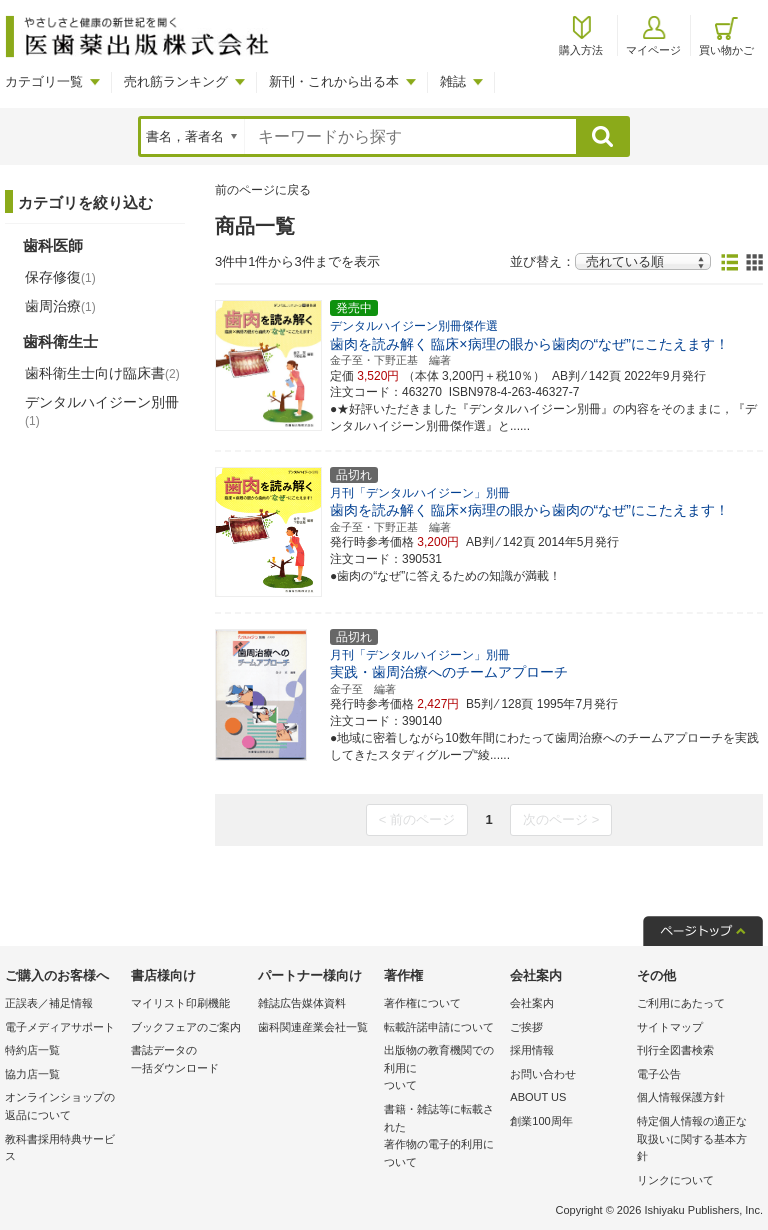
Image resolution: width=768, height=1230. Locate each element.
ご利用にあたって (681, 1003)
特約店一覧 (32, 1050)
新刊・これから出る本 (334, 81)
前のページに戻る (263, 190)
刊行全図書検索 (675, 1050)
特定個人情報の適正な (695, 1140)
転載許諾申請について (439, 1027)
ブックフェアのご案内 (186, 1027)
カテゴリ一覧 (44, 81)
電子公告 (659, 1074)
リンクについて (675, 1180)
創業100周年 (541, 1121)
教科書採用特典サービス (60, 1148)
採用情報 (532, 1050)
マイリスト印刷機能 (180, 1003)
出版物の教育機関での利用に (442, 1069)
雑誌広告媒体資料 (302, 1003)
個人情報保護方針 (681, 1097)
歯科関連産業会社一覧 (313, 1027)
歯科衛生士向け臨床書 (102, 373)
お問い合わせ (543, 1074)
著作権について (422, 1003)
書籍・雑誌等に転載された (442, 1137)
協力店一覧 (32, 1074)
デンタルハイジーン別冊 (102, 411)
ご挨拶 (526, 1027)
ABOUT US (538, 1097)
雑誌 (453, 81)
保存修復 (60, 277)
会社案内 (532, 1003)
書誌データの (189, 1060)
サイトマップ (670, 1027)
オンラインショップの (63, 1107)
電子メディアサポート (60, 1027)
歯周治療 (60, 306)
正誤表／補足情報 (49, 1003)
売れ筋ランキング (176, 81)
